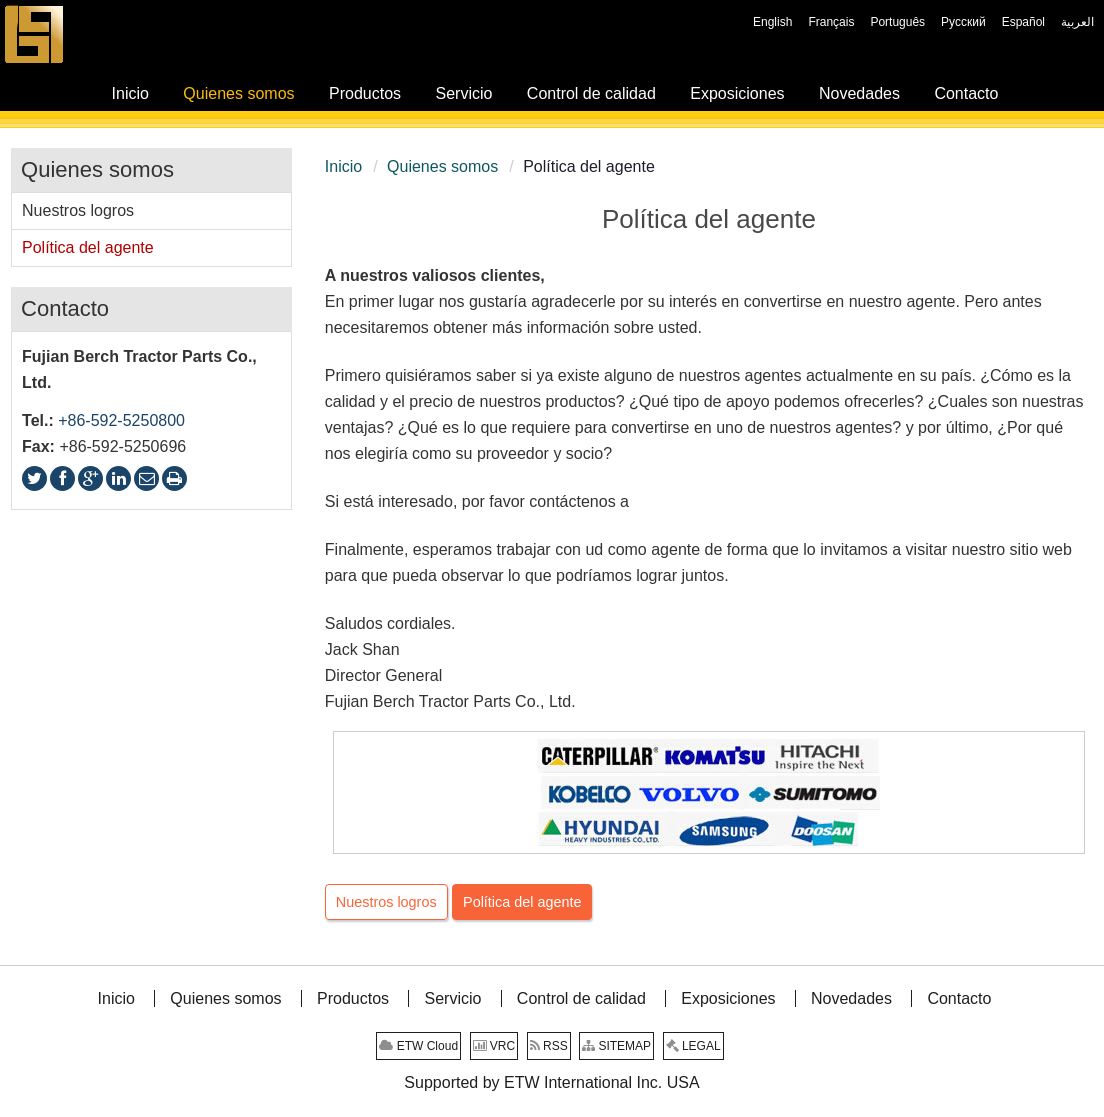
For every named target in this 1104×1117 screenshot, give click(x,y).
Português (897, 22)
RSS (549, 1046)
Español (1023, 22)
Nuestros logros (386, 902)
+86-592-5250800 (121, 420)
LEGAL (693, 1046)
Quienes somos (442, 166)
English (772, 22)
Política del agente (522, 902)
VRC (494, 1046)
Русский (963, 22)
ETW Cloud (418, 1046)
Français (831, 22)
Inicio (343, 166)
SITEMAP (616, 1046)
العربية (1077, 22)
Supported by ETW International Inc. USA (551, 1082)
